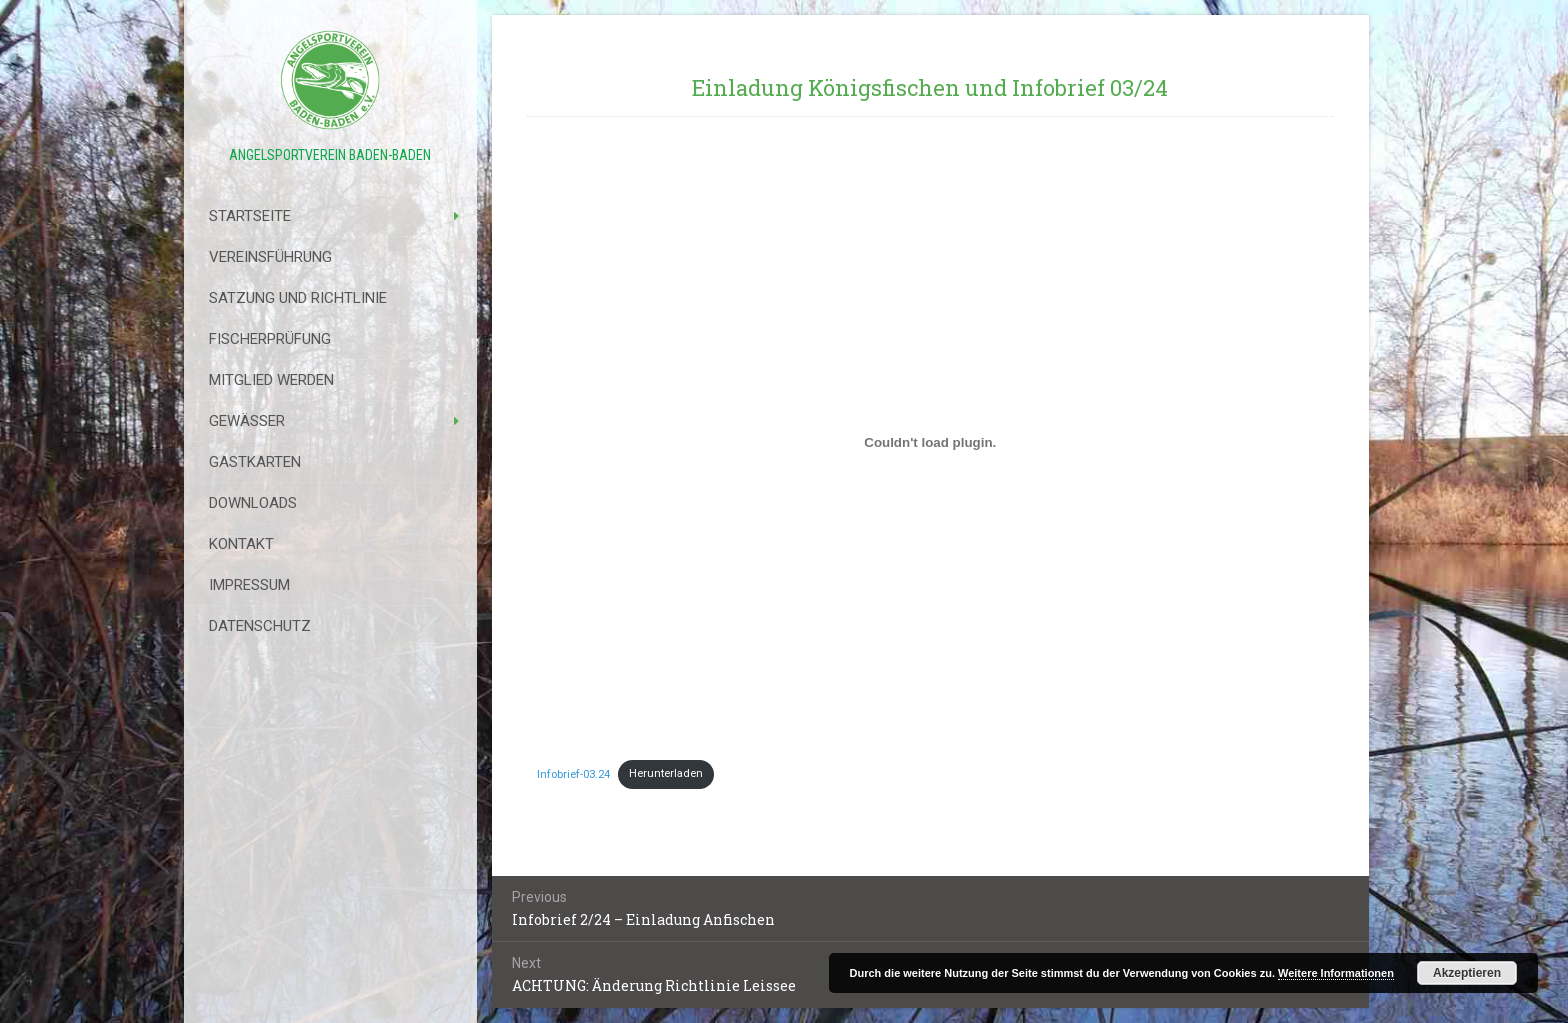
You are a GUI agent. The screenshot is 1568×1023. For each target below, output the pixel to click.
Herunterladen (666, 773)
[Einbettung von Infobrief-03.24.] (931, 442)
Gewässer (247, 421)
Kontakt (241, 544)
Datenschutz (260, 626)
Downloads (253, 503)
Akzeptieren (1467, 973)
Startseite (250, 216)
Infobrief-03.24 (573, 773)
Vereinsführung (270, 257)
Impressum (249, 585)
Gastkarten (255, 462)
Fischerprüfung (270, 339)
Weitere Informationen (1336, 973)
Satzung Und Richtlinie (298, 298)
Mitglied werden (271, 380)
